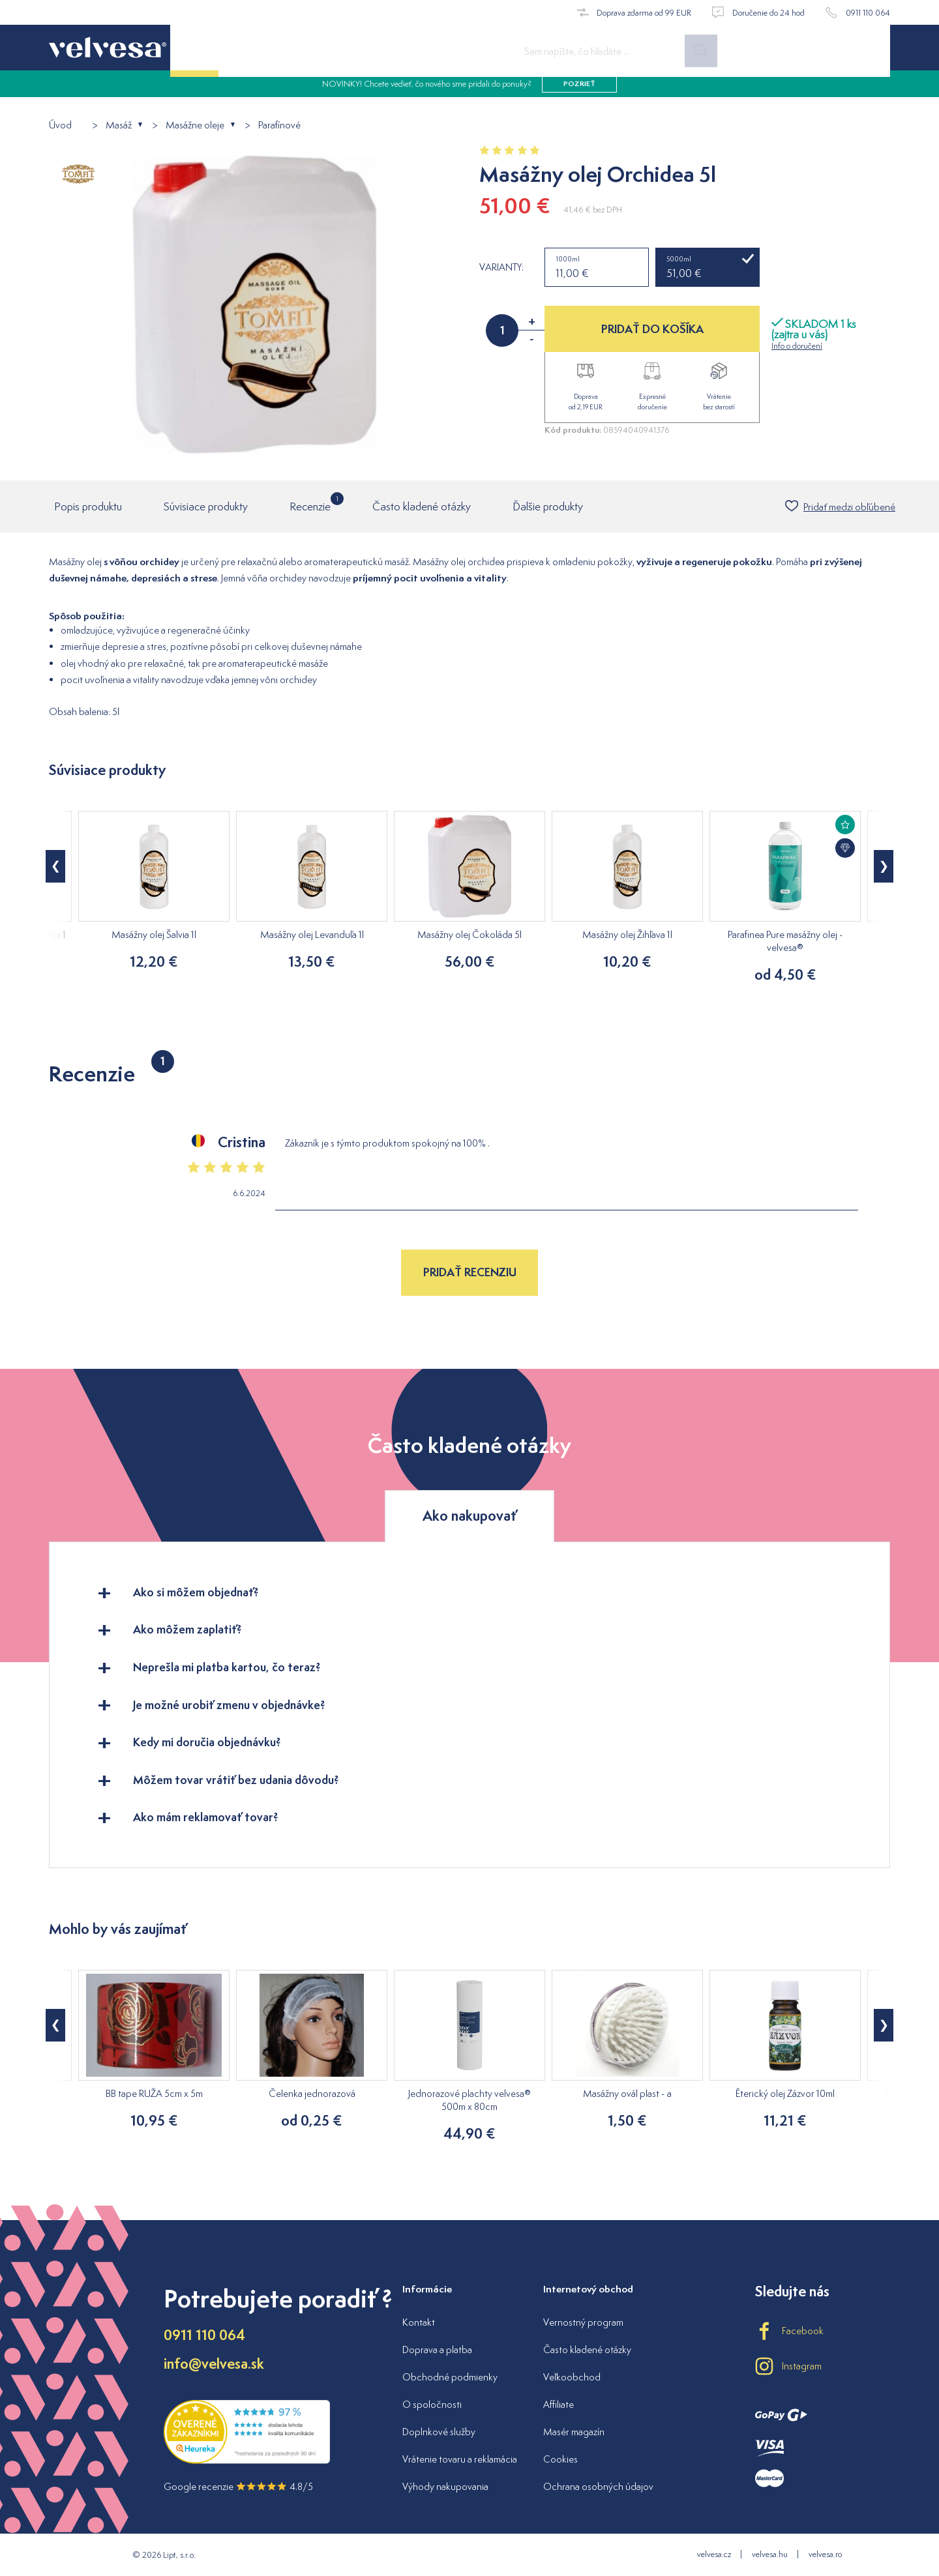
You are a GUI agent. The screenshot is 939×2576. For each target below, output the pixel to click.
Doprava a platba (437, 2349)
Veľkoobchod (572, 2377)
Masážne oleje (195, 125)
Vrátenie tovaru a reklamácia (459, 2459)
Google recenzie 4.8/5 (238, 2486)
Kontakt (418, 2322)
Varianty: (501, 267)
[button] (55, 867)
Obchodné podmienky (450, 2377)
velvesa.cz (714, 2554)
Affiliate (558, 2404)
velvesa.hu (770, 2554)
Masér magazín (573, 2431)
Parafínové (279, 125)
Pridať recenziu (469, 1273)
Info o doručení (796, 345)
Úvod (60, 125)
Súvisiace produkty (206, 508)
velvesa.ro (825, 2554)
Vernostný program (583, 2322)
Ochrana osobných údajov (598, 2486)
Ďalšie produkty (548, 508)
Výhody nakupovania (445, 2486)
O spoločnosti (432, 2404)
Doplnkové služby (438, 2431)
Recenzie (310, 504)
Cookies (560, 2459)
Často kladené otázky (421, 508)
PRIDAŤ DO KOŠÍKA (652, 328)
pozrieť (579, 91)
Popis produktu (88, 508)
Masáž (119, 125)
